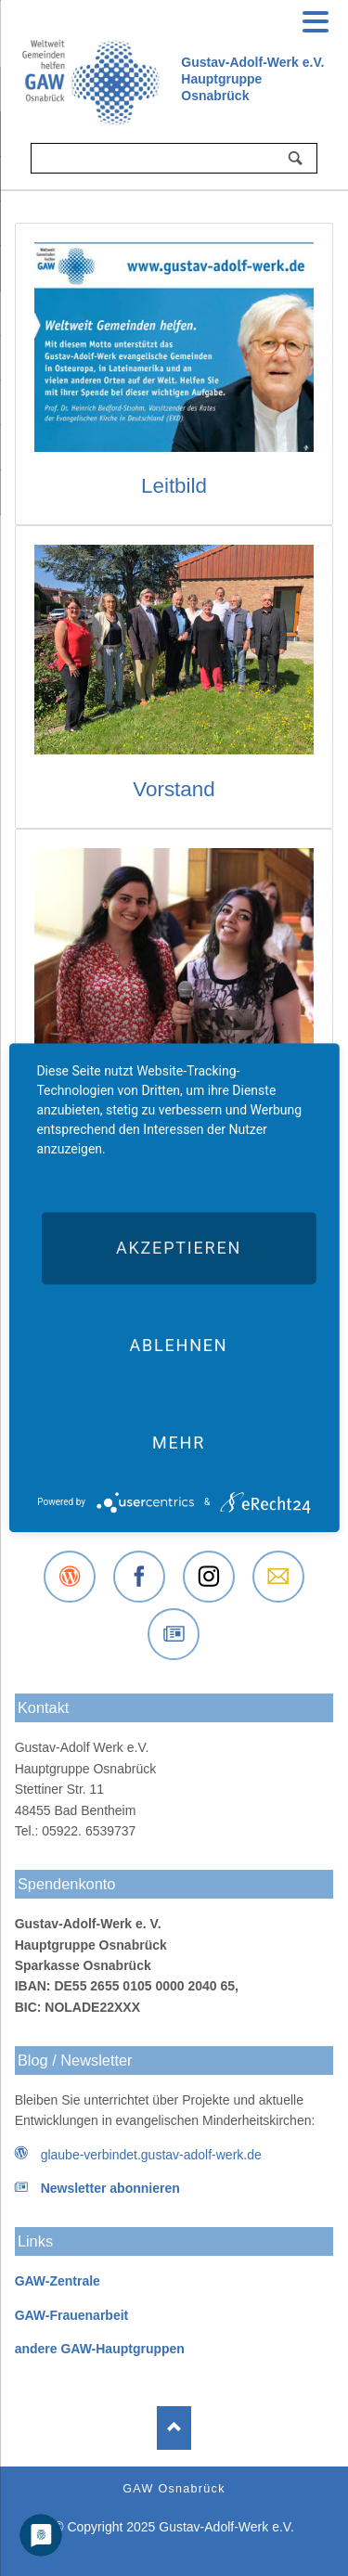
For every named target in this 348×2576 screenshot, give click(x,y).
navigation (315, 19)
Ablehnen (178, 1345)
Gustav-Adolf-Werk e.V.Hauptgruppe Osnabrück (252, 79)
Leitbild (174, 485)
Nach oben (174, 2428)
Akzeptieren (178, 1247)
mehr (178, 1442)
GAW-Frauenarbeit (72, 2315)
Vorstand (173, 789)
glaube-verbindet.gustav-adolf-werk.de (151, 2154)
